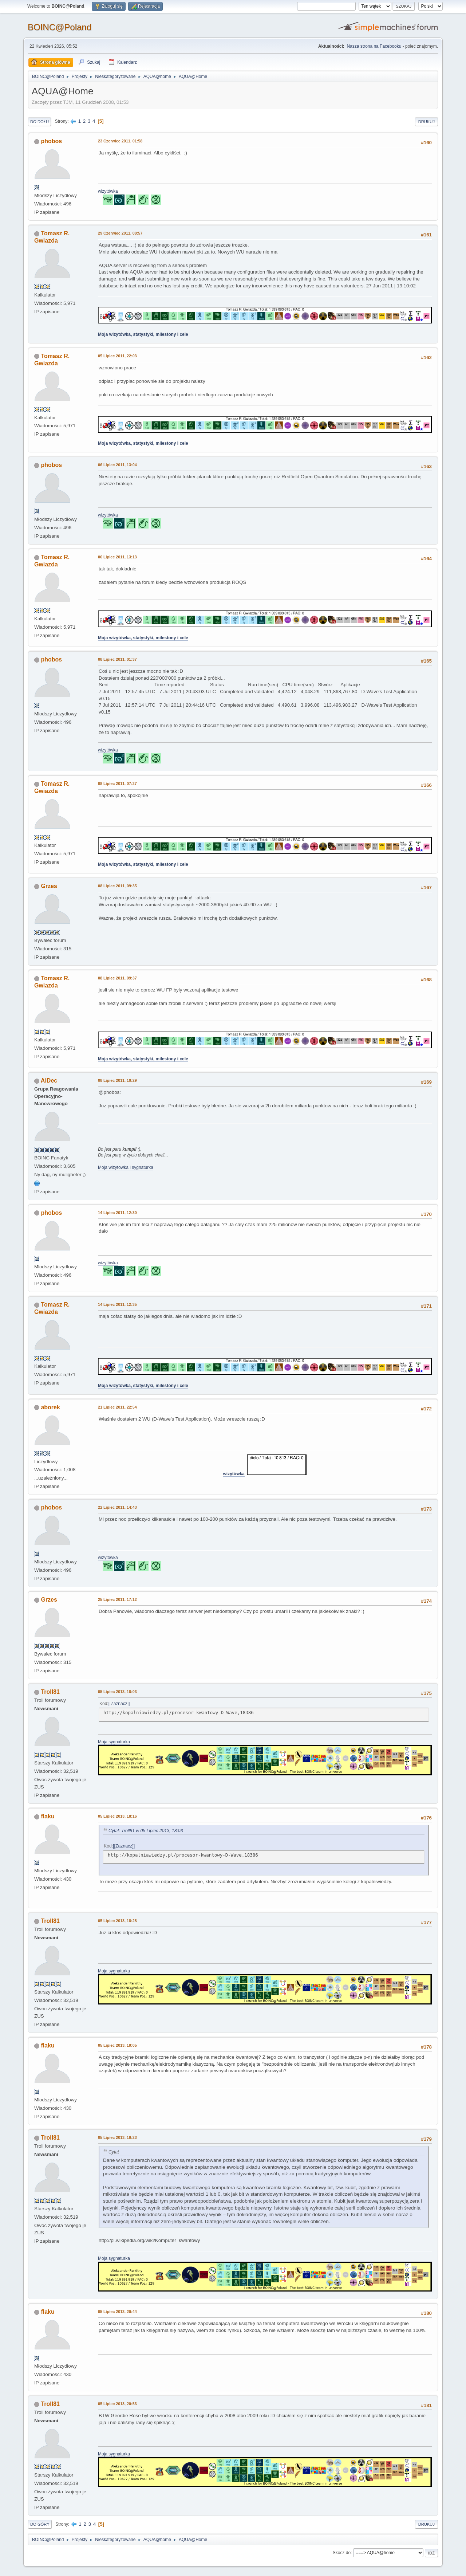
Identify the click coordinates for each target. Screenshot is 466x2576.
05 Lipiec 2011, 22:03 (117, 356)
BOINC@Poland (59, 27)
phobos (51, 141)
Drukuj (426, 121)
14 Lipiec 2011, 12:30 (117, 1212)
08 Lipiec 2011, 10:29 (117, 1080)
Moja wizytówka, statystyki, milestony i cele (143, 334)
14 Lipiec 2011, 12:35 (117, 1304)
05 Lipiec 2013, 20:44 (117, 2311)
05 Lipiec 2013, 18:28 (117, 1921)
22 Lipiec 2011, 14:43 (117, 1507)
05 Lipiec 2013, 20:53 (117, 2404)
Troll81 (50, 1692)
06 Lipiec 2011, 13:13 (117, 557)
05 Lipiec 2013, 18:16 (117, 1816)
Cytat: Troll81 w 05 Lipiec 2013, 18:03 (145, 1830)
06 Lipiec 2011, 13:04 (117, 465)
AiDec (49, 1080)
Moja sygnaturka (114, 1741)
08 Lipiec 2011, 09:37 (117, 978)
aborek (50, 1407)
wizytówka (108, 191)
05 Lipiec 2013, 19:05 (117, 2045)
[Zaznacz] (119, 1703)
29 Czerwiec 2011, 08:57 (120, 233)
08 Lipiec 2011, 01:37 (117, 659)
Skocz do (342, 2552)
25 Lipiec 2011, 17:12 (117, 1599)
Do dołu (39, 121)
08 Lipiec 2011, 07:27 (117, 783)
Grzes (49, 886)
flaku (47, 1816)
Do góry (40, 2524)
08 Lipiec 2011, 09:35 (117, 886)
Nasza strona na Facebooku (374, 46)
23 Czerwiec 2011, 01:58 (120, 141)
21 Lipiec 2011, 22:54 (117, 1407)
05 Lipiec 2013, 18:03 (117, 1691)
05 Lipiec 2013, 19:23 (117, 2137)
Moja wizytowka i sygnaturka (125, 1167)
